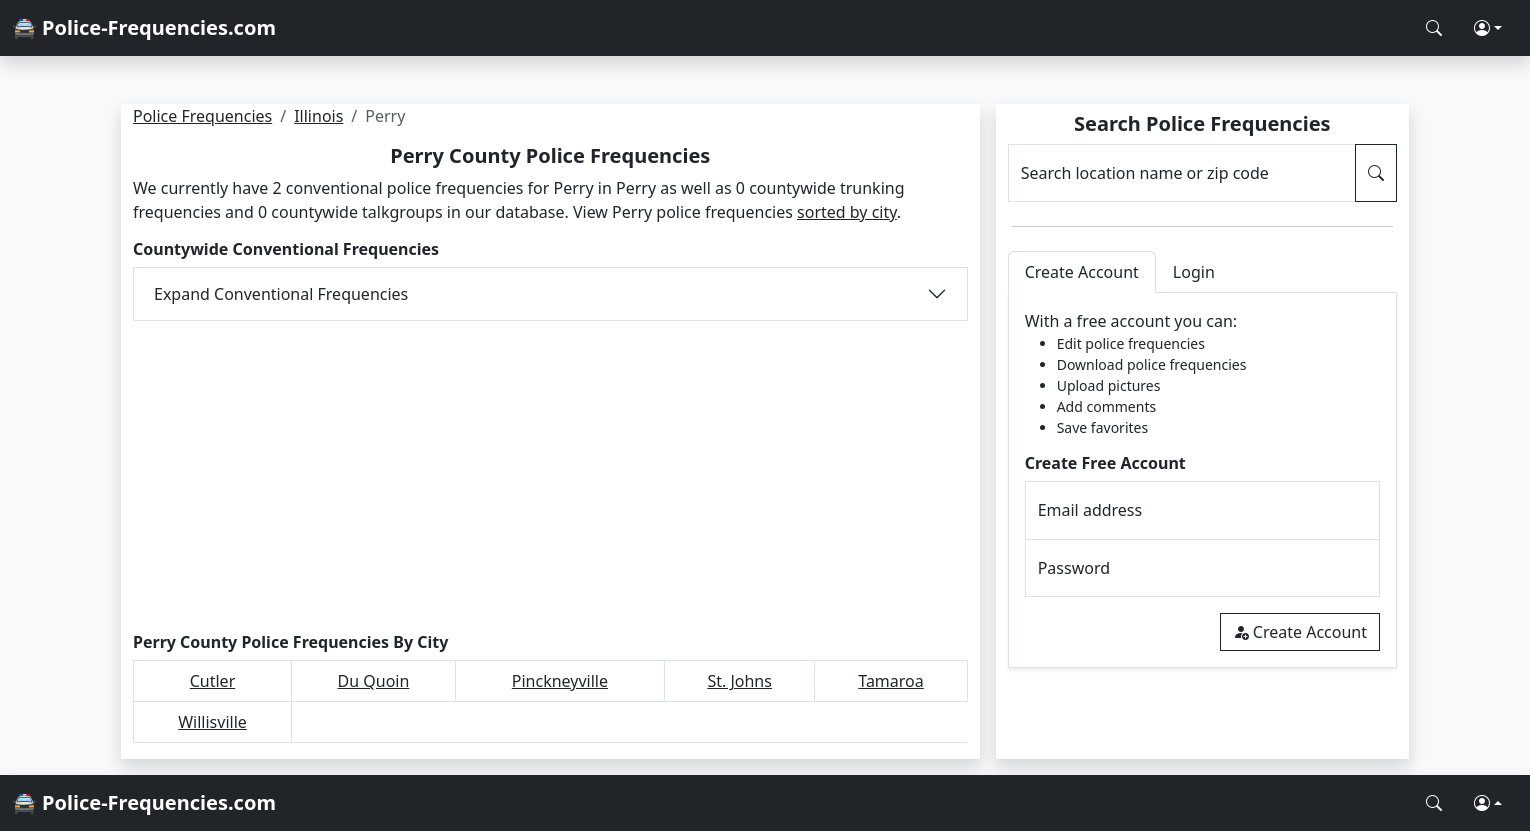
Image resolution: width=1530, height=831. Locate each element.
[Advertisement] (550, 477)
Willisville (212, 722)
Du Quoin (374, 681)
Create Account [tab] (1082, 272)
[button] (1488, 28)
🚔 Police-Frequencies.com (144, 27)
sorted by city (847, 212)
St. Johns (739, 681)
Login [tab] (1194, 272)
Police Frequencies (202, 116)
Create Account (1300, 632)
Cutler (213, 681)
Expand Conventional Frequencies (281, 294)
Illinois (318, 116)
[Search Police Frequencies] (1434, 28)
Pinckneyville (560, 681)
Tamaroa (890, 681)
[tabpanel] (1202, 480)
